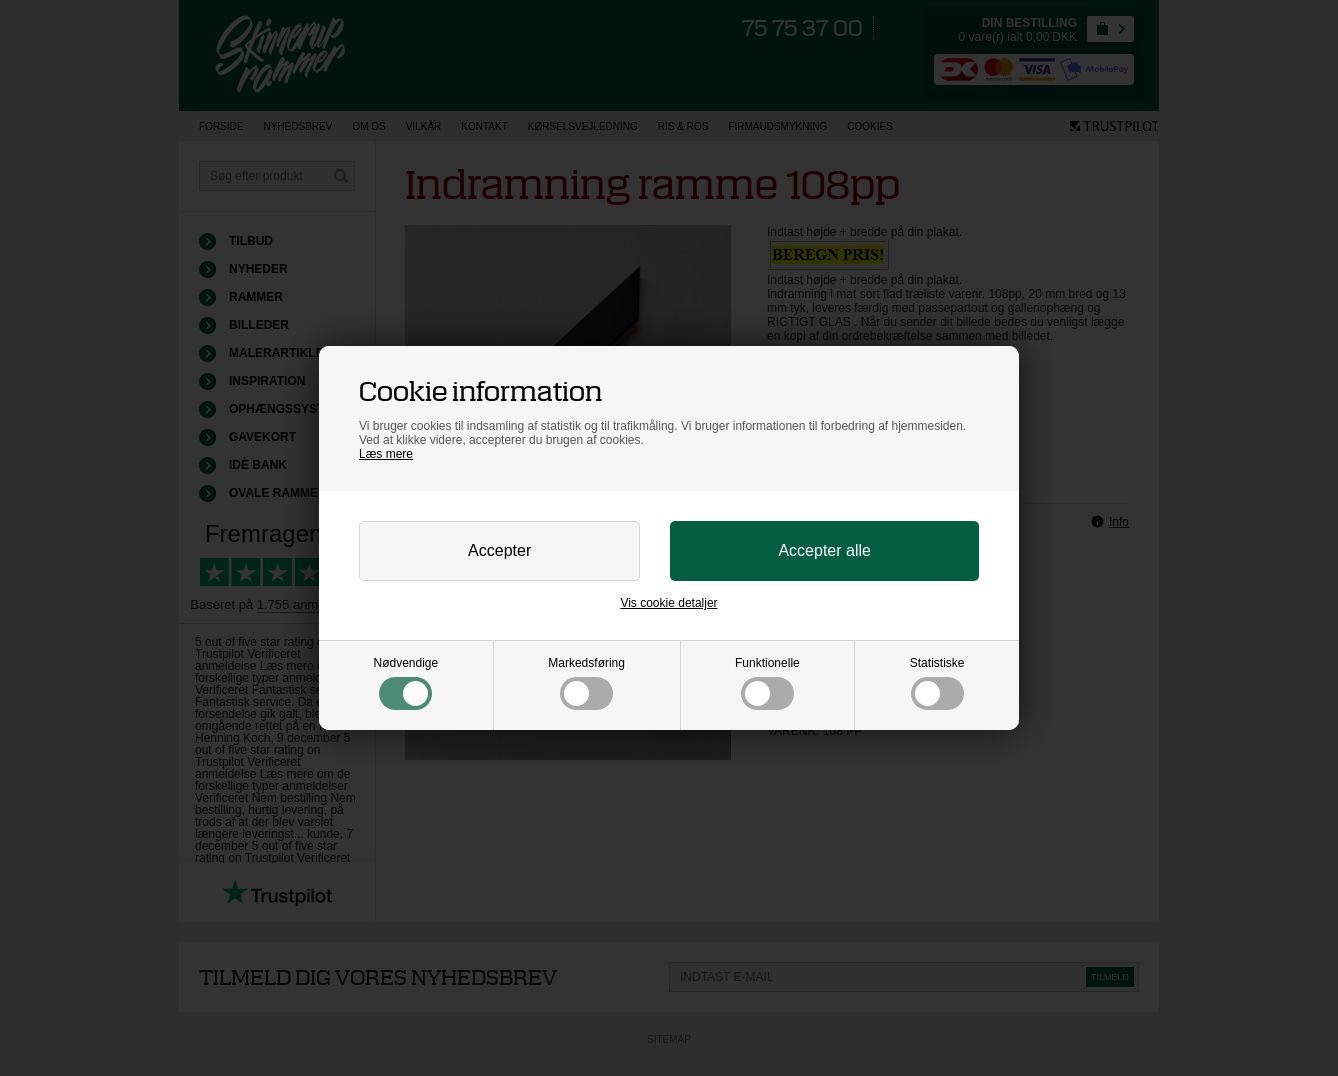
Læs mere (386, 454)
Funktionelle (767, 683)
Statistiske (937, 683)
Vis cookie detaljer (668, 603)
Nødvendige (406, 683)
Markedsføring (586, 683)
